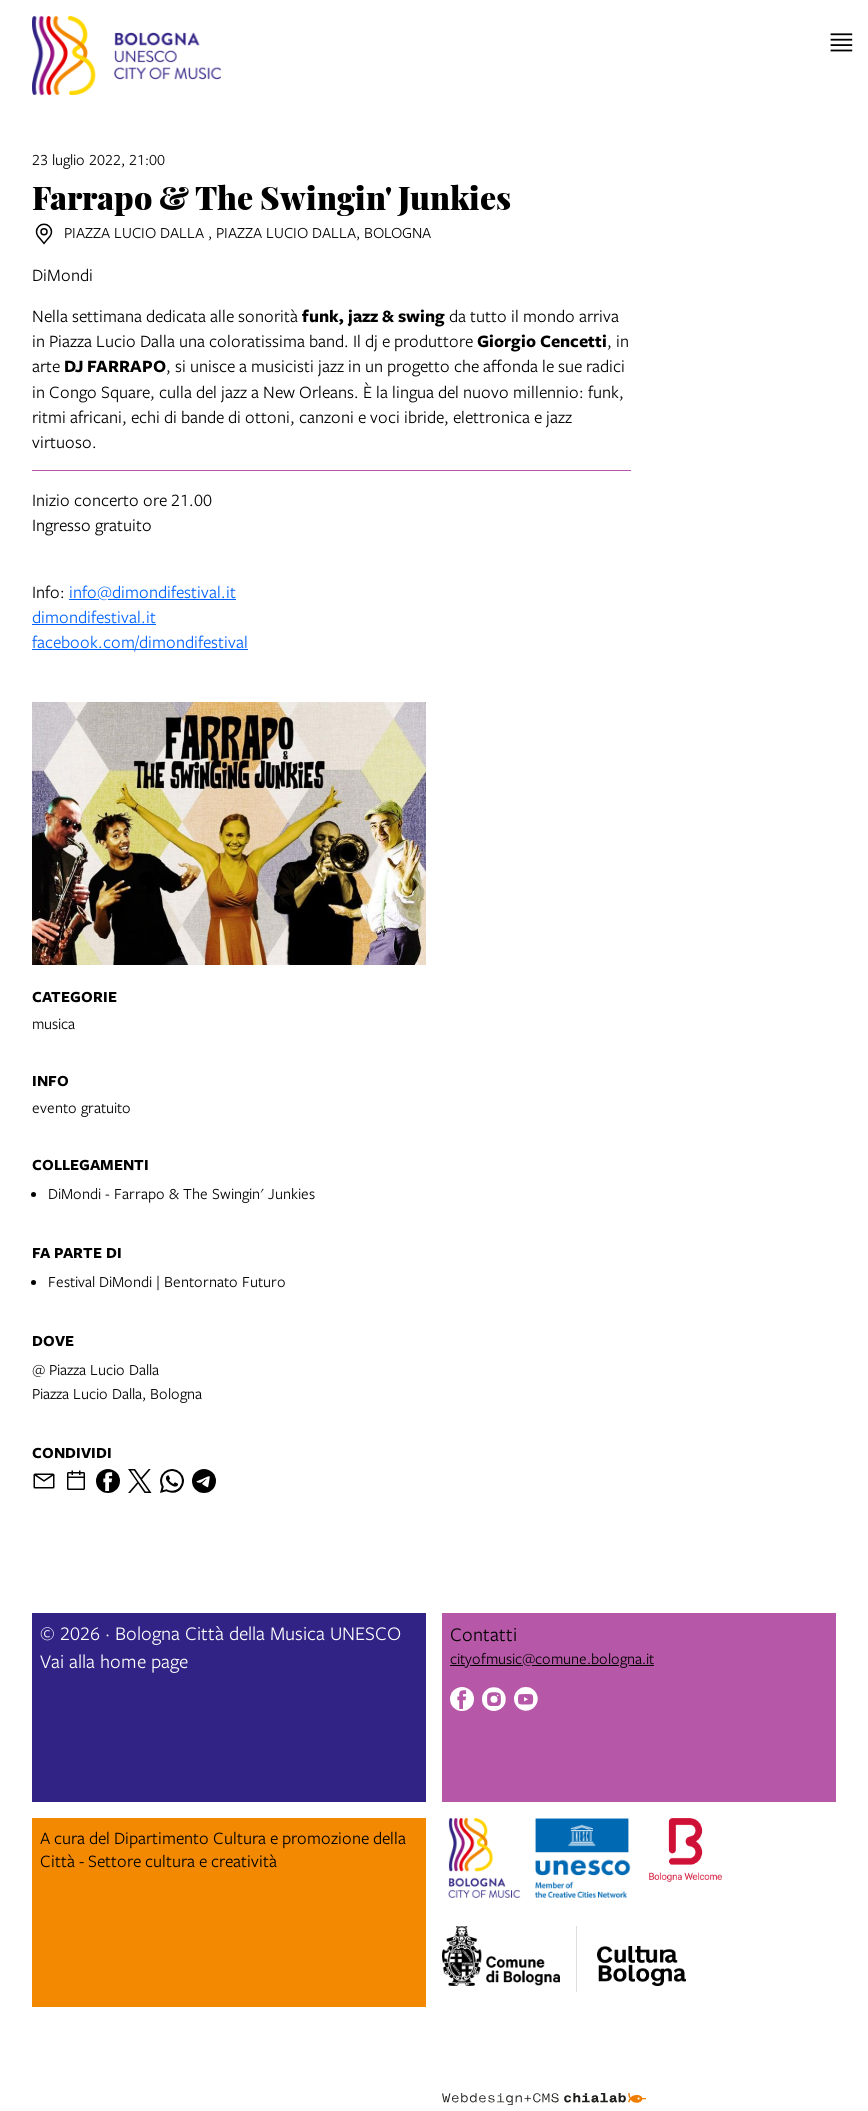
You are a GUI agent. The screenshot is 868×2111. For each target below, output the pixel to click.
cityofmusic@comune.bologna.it (552, 1658)
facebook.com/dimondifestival (140, 641)
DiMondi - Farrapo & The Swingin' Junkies (181, 1193)
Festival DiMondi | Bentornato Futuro (167, 1281)
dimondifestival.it (94, 616)
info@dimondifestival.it (152, 591)
